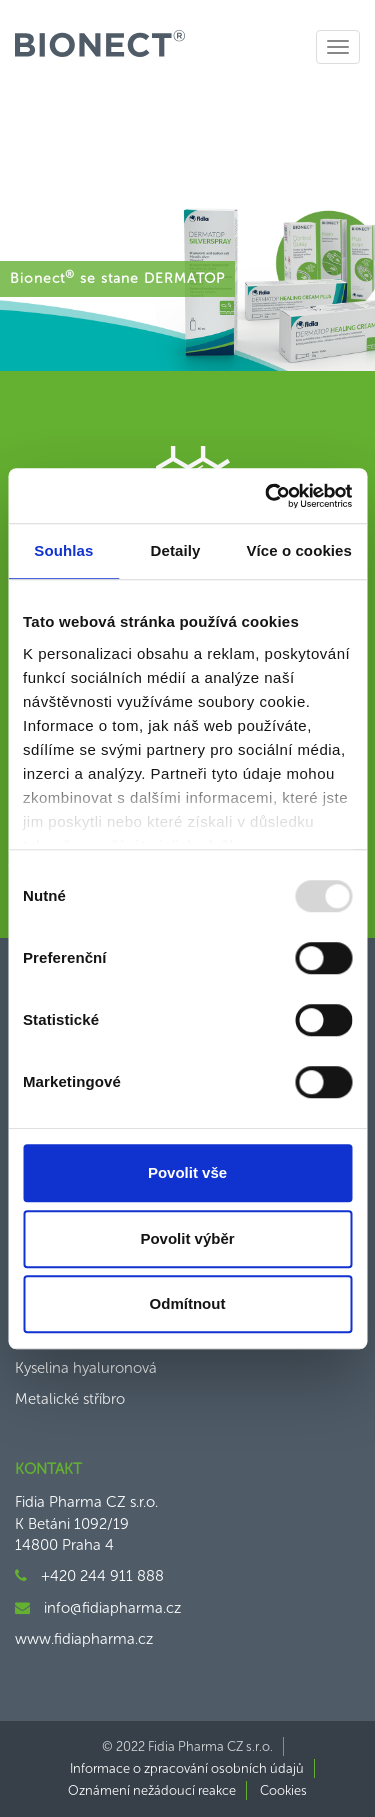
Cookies (283, 1790)
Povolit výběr (187, 1238)
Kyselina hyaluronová (86, 1368)
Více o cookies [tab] (299, 550)
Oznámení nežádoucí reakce (152, 1790)
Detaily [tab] (176, 550)
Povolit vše (187, 1172)
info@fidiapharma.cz (112, 1608)
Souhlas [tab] (63, 550)
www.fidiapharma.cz (84, 1639)
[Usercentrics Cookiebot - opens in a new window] (267, 496)
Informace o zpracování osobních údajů (187, 1768)
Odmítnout (188, 1303)
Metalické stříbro (70, 1399)
